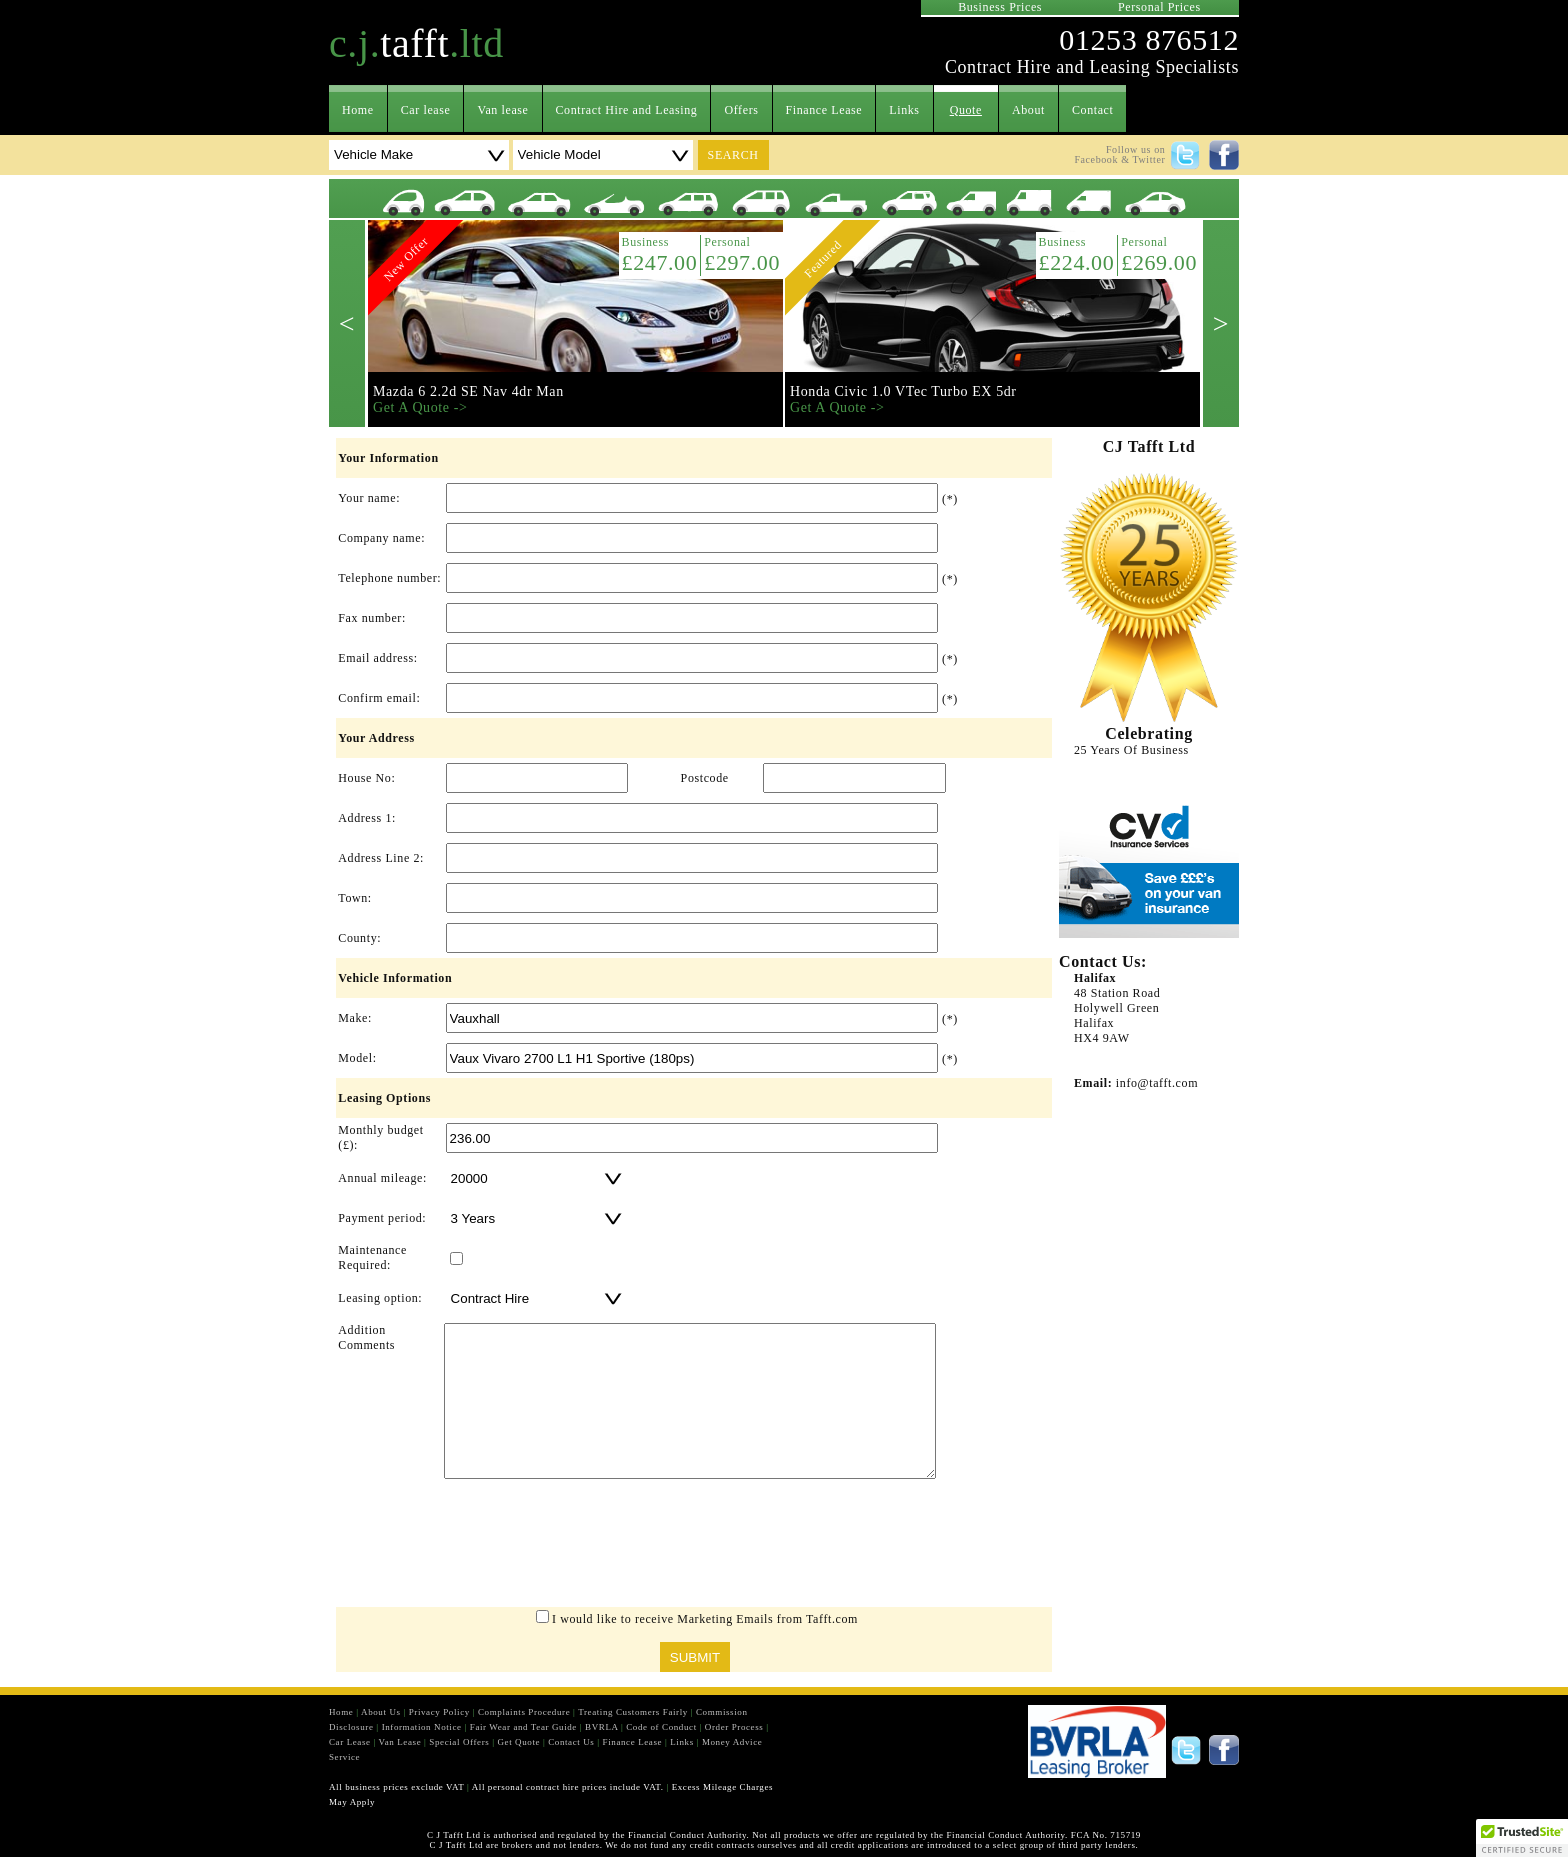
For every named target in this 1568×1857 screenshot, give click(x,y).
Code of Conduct (661, 1727)
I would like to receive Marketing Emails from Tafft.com (705, 1619)
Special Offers (459, 1742)
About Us (381, 1712)
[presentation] (694, 1548)
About (1028, 110)
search (733, 155)
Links (904, 110)
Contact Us (571, 1742)
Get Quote (518, 1742)
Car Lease (350, 1742)
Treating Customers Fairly (633, 1712)
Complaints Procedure (524, 1712)
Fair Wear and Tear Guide (523, 1727)
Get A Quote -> (420, 407)
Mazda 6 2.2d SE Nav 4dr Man (468, 391)
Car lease (426, 110)
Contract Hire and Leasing (627, 110)
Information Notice (422, 1727)
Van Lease (400, 1742)
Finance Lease (824, 110)
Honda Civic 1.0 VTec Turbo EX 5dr (903, 391)
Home (358, 110)
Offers (741, 110)
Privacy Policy (439, 1712)
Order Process (734, 1727)
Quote (966, 110)
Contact (1093, 110)
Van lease (502, 110)
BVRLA (601, 1727)
